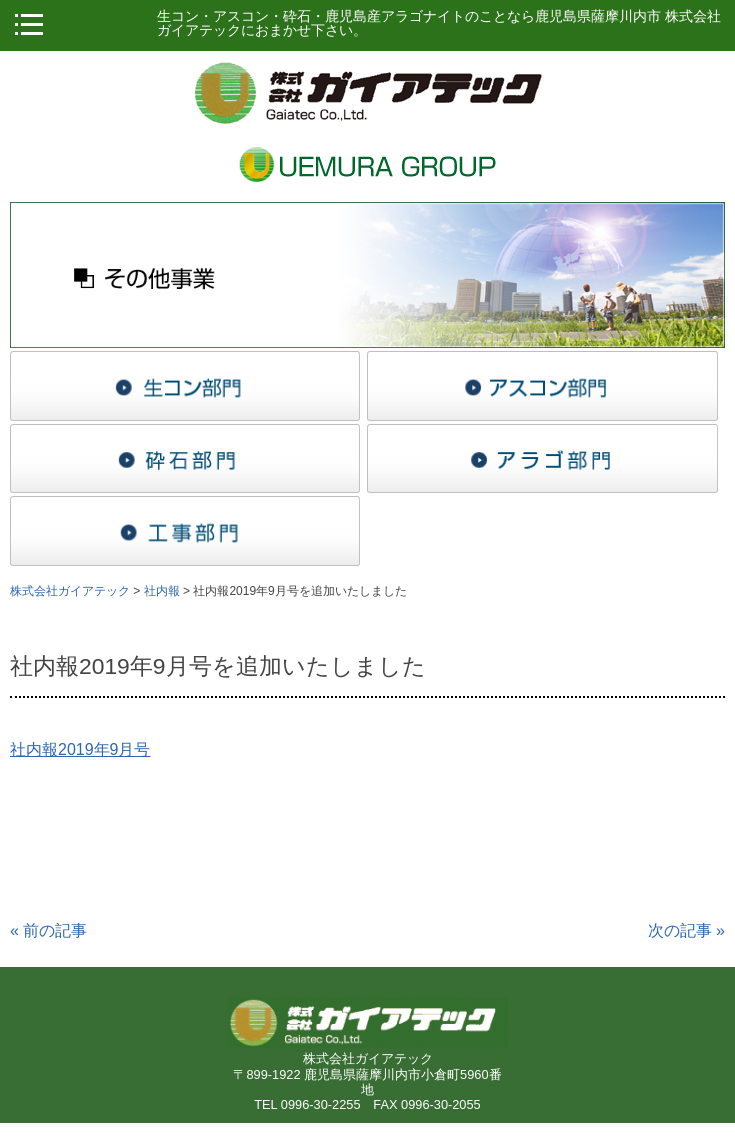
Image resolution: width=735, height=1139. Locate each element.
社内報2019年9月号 (80, 749)
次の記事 (686, 930)
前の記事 (48, 930)
